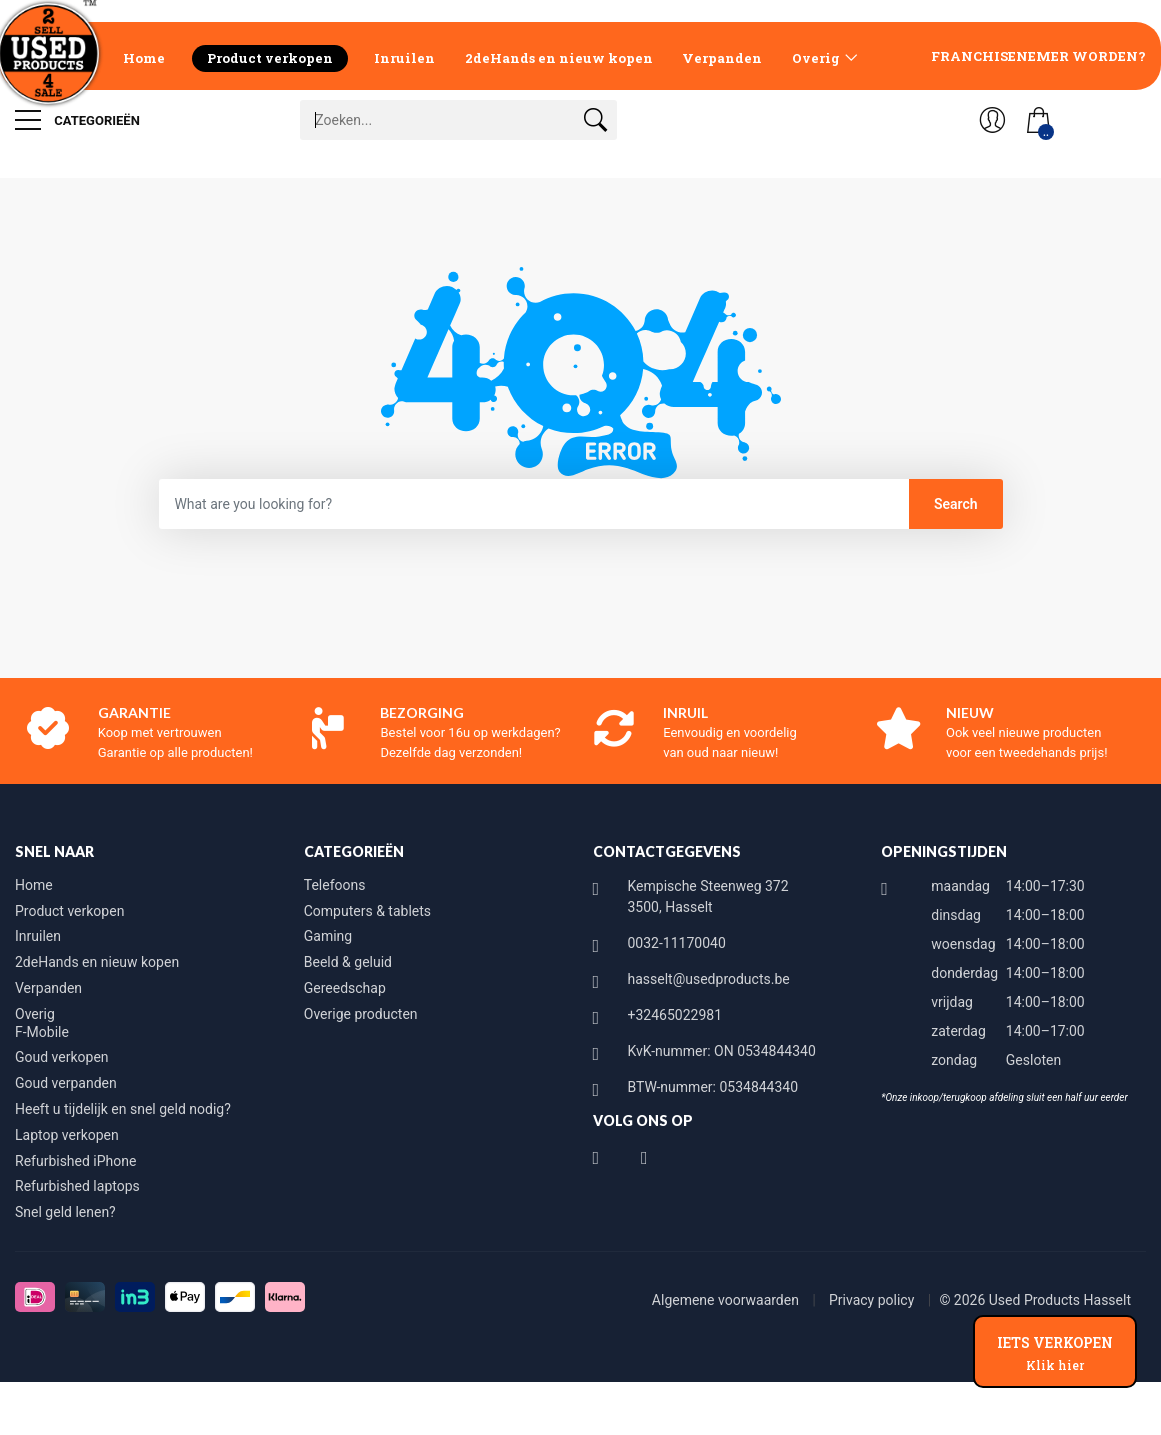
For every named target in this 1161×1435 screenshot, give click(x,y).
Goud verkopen (62, 1057)
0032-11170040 (677, 943)
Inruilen (404, 58)
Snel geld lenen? (65, 1212)
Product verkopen (270, 58)
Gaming (328, 936)
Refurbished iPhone (75, 1161)
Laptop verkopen (67, 1135)
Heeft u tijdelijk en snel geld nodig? (123, 1109)
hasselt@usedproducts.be (709, 979)
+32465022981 (675, 1015)
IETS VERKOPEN (1055, 1353)
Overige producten (361, 1014)
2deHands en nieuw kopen (559, 58)
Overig (816, 58)
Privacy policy (873, 1300)
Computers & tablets (367, 911)
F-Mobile (42, 1032)
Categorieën (77, 120)
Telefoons (335, 885)
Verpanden (722, 58)
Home (144, 58)
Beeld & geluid (348, 962)
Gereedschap (345, 988)
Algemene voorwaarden (727, 1300)
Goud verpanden (66, 1083)
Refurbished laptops (77, 1186)
